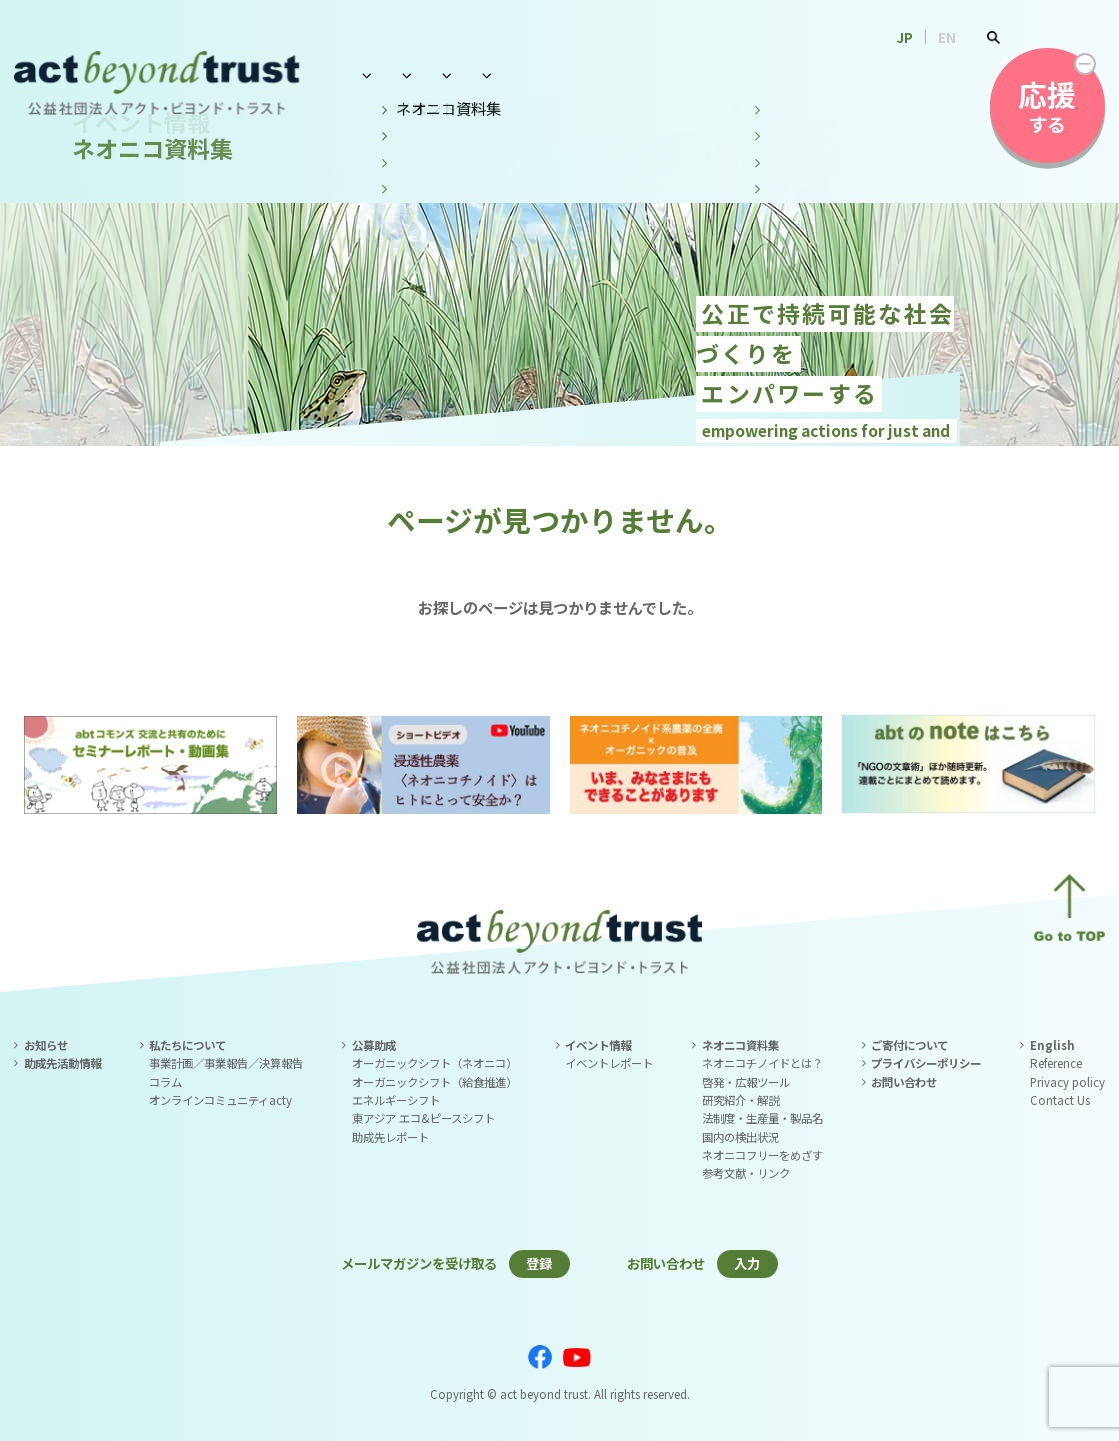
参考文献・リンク (746, 1173)
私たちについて (407, 74)
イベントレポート (609, 1063)
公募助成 (524, 74)
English (1052, 1045)
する (1047, 105)
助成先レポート (390, 1137)
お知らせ (46, 1045)
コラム (165, 1082)
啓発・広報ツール (746, 1082)
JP (905, 37)
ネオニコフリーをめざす (762, 1155)
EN (947, 37)
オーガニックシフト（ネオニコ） (434, 1063)
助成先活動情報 (62, 1063)
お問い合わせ (900, 74)
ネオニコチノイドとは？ (762, 1063)
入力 (747, 1263)
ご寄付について (909, 1045)
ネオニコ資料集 (768, 74)
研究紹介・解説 (740, 1100)
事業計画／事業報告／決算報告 (226, 1063)
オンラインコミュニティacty (220, 1100)
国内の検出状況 (740, 1137)
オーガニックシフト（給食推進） (434, 1082)
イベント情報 (635, 74)
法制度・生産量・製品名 (762, 1118)
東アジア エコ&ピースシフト (423, 1118)
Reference (1056, 1063)
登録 (539, 1263)
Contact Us (1060, 1100)
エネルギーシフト (396, 1100)
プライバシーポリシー (926, 1063)
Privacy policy (1067, 1082)
